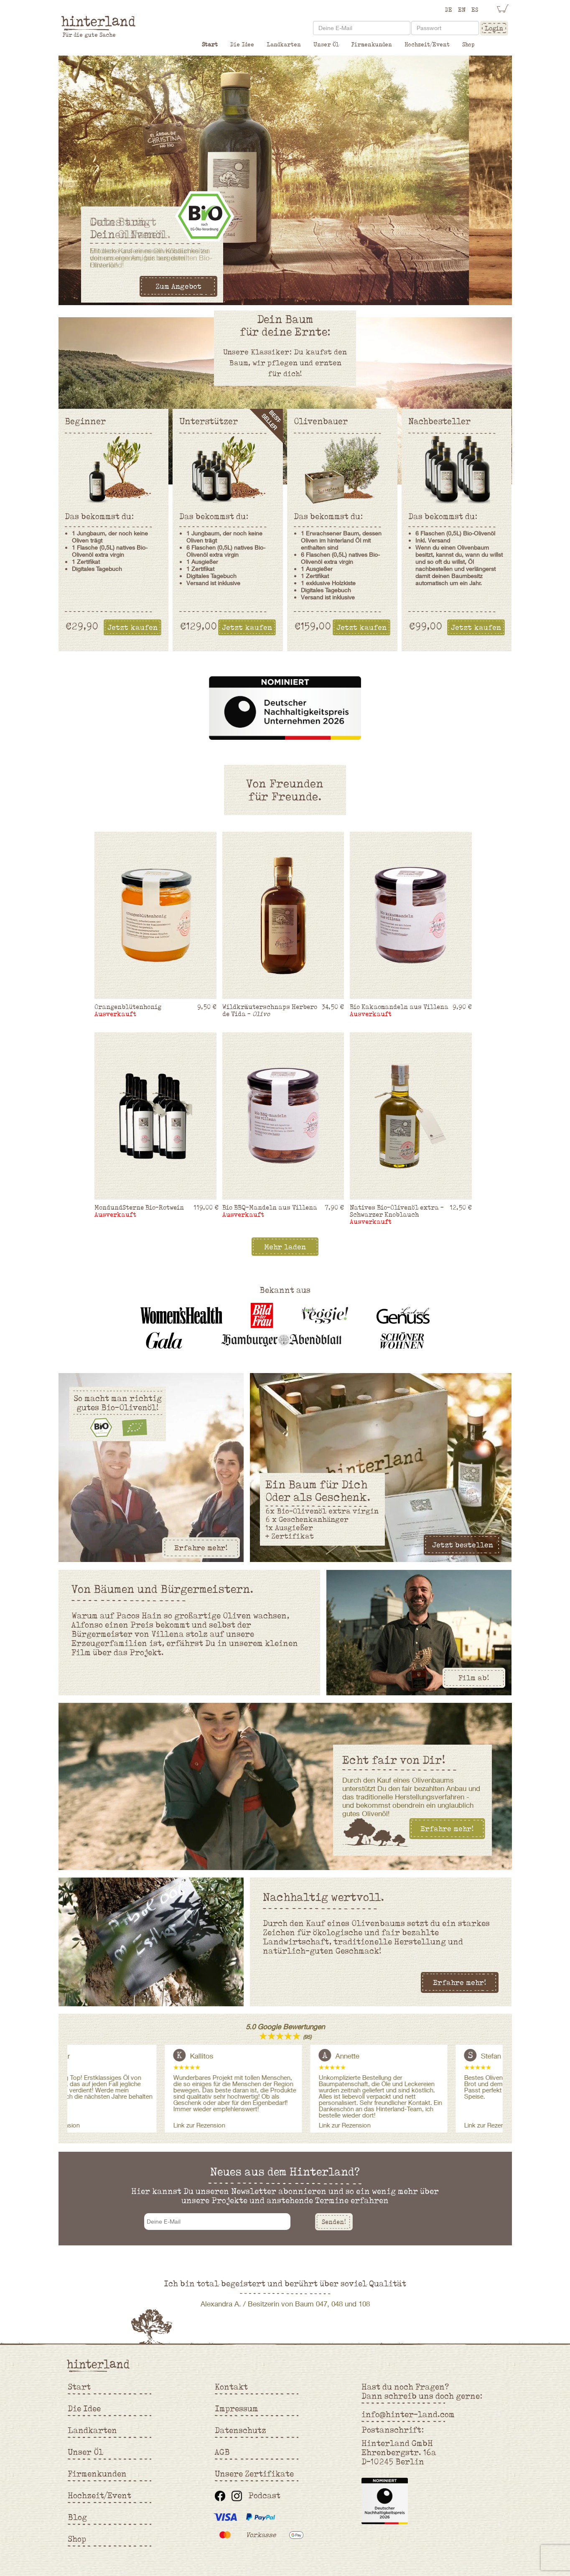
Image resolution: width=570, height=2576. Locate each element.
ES (474, 9)
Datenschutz (240, 2430)
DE (448, 9)
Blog (77, 2517)
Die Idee (242, 44)
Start (210, 44)
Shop (468, 44)
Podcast (264, 2495)
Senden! (334, 2221)
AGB (222, 2451)
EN (462, 9)
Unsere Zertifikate (254, 2473)
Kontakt (231, 2386)
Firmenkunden (371, 44)
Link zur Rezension (210, 2124)
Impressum (236, 2408)
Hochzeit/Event (427, 44)
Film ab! (473, 1678)
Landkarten (284, 44)
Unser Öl (326, 44)
